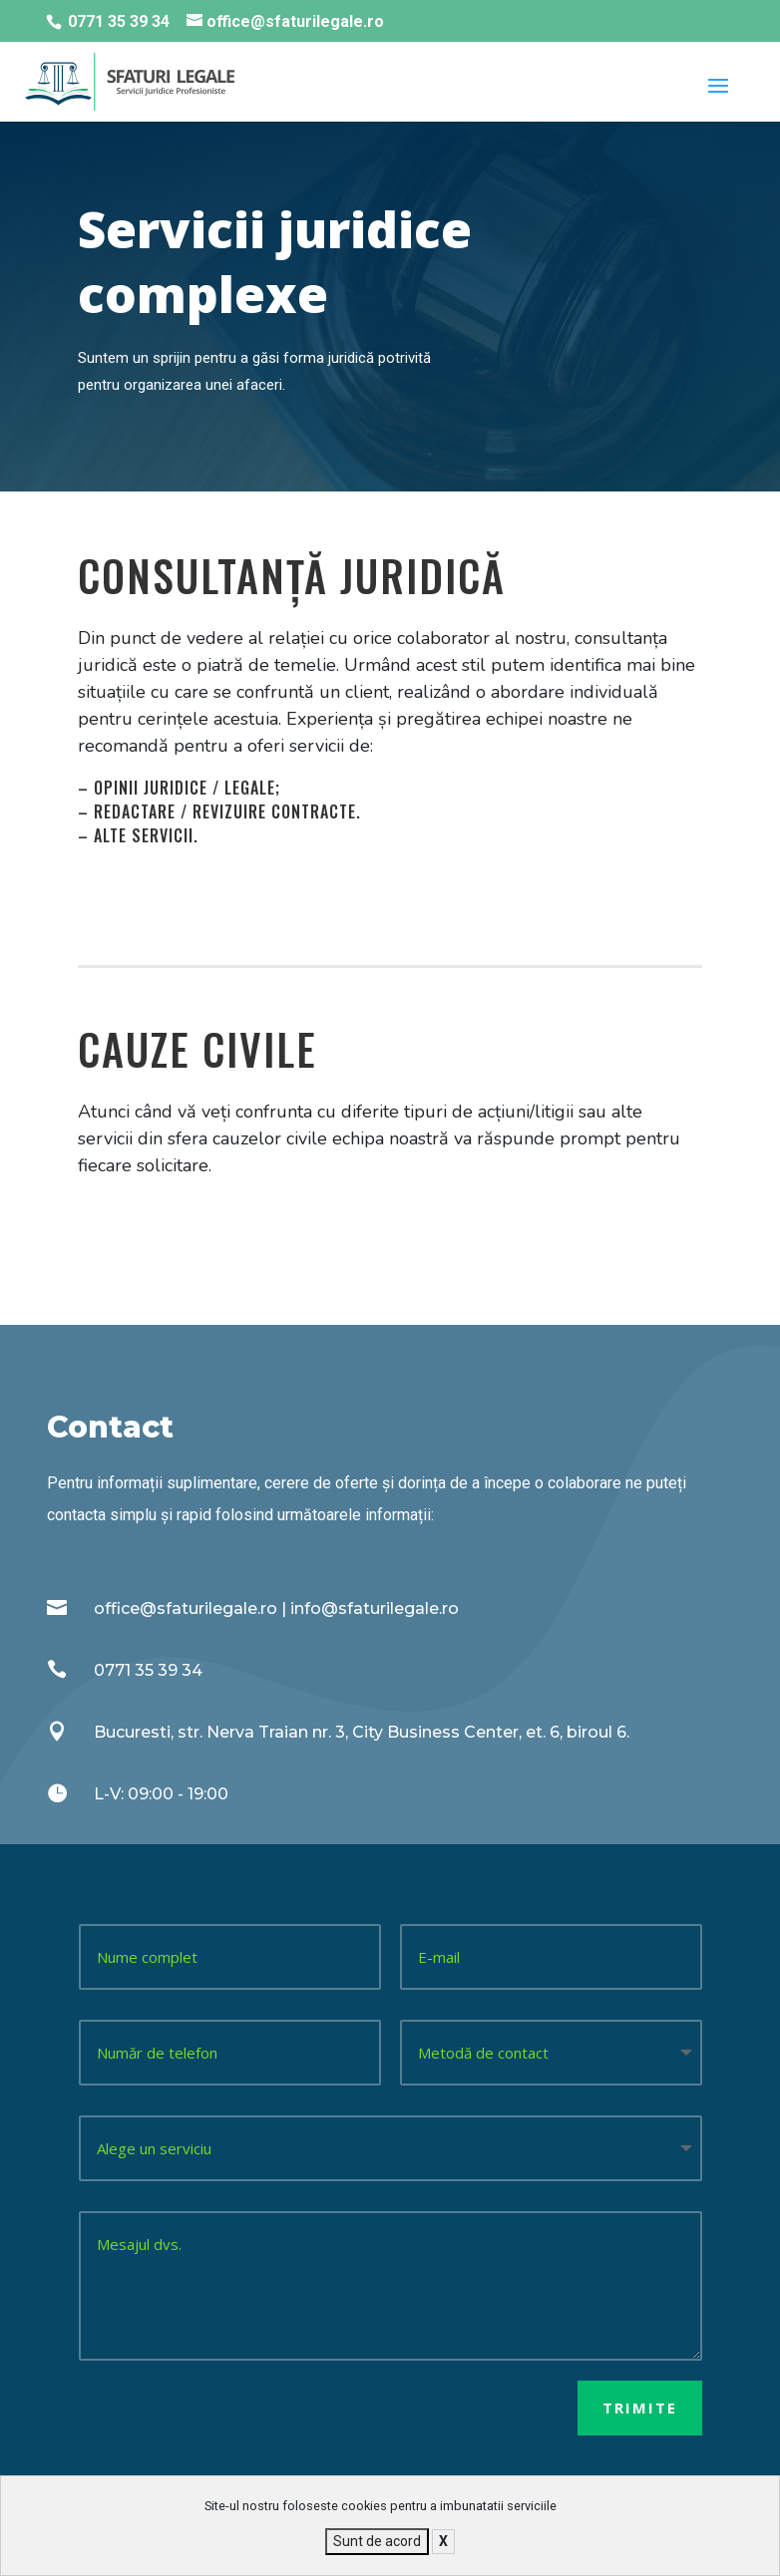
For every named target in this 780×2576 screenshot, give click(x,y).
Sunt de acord (377, 2541)
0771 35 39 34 (119, 21)
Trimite (639, 2407)
